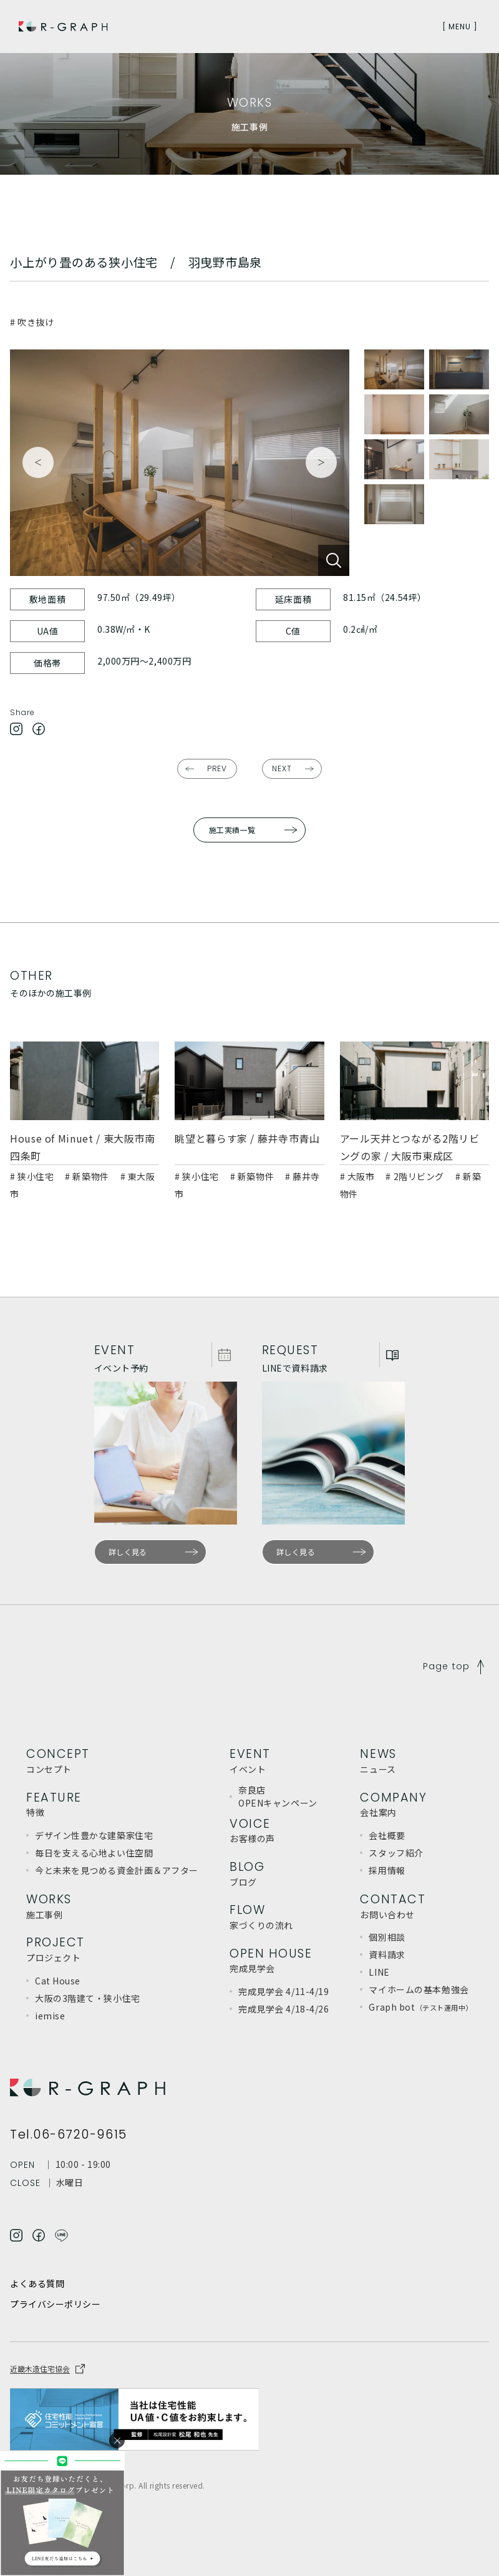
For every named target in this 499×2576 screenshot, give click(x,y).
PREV (217, 768)
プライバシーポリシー (55, 2304)
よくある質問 (37, 2283)
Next (321, 462)
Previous (38, 462)
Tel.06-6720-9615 (68, 2135)
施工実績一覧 (232, 829)
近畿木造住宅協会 (40, 2368)
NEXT (282, 768)
